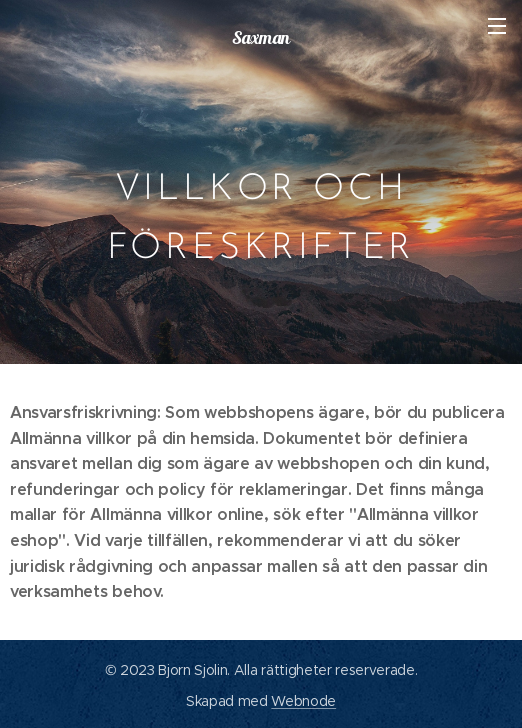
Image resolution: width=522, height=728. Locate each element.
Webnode (303, 701)
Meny (497, 26)
